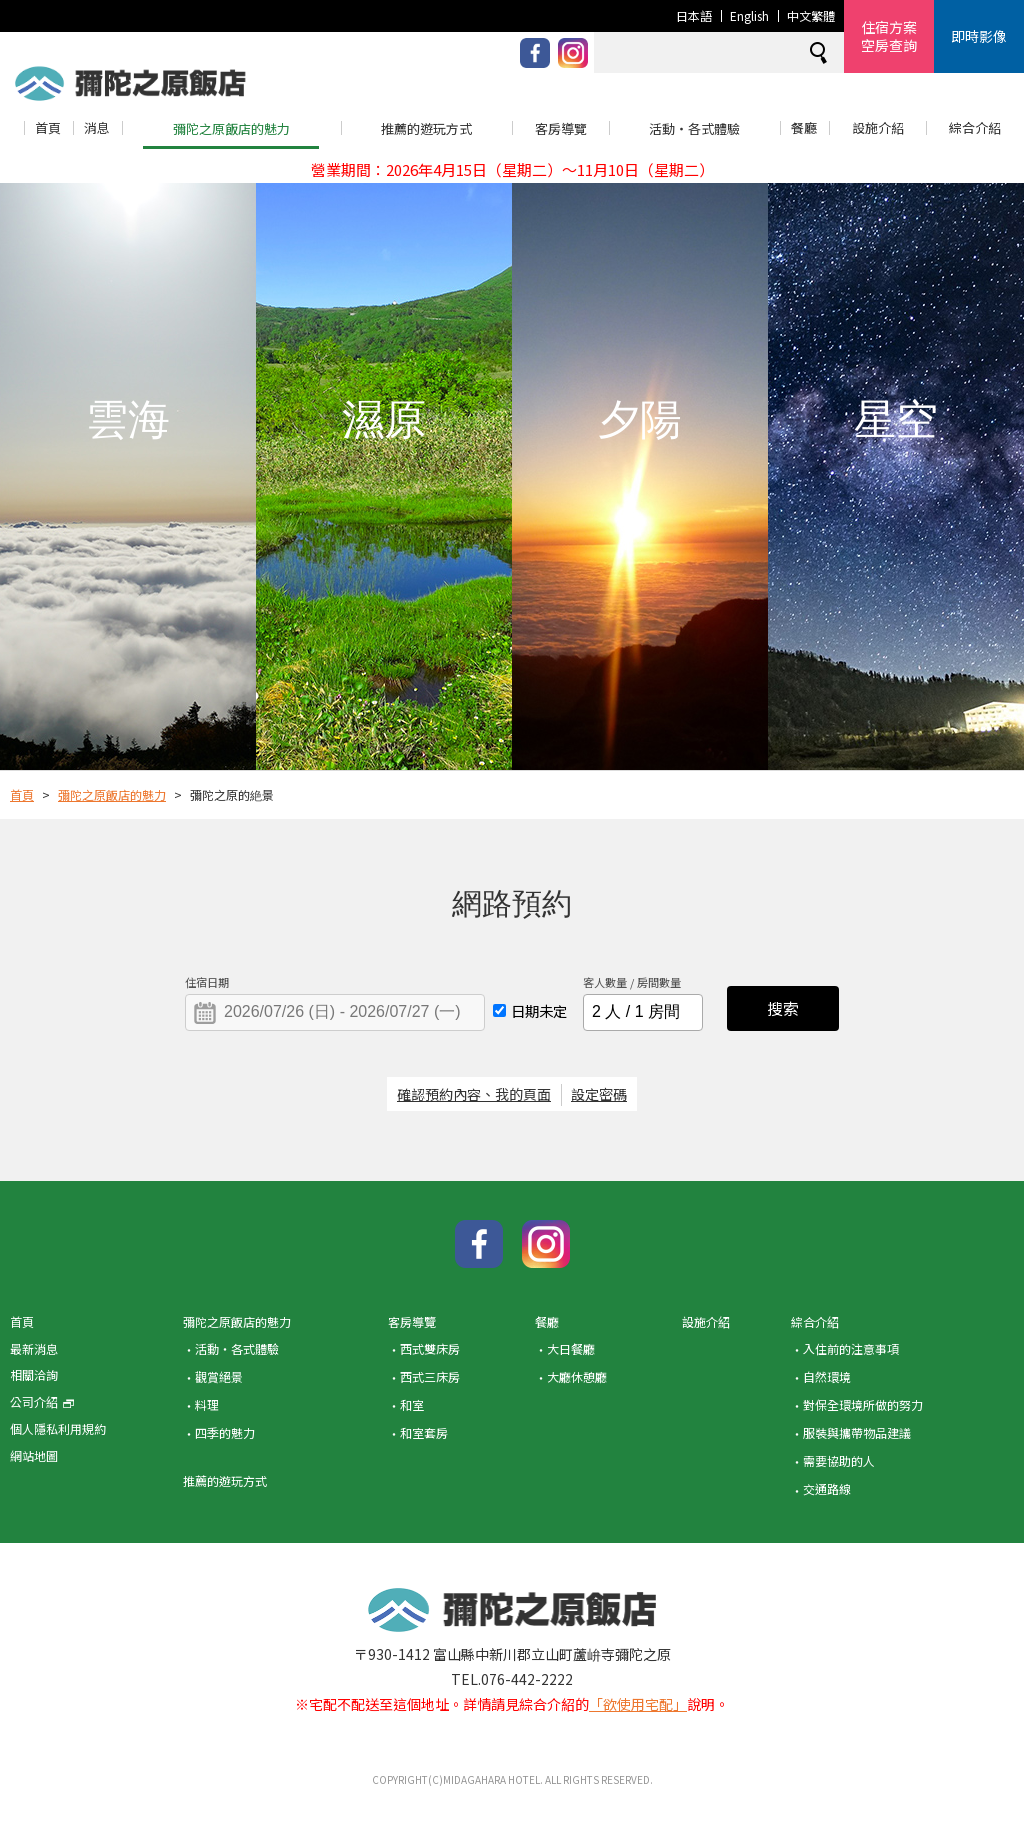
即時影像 (979, 36)
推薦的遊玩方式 (426, 128)
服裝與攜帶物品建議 (857, 1432)
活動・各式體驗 (694, 128)
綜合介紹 (975, 127)
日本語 (694, 15)
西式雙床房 (430, 1348)
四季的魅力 (225, 1432)
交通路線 (827, 1488)
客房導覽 (561, 128)
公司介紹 (42, 1401)
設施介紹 (878, 127)
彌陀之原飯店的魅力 (231, 128)
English (749, 15)
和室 (412, 1404)
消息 (97, 127)
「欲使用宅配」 (638, 1704)
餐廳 (804, 127)
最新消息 (34, 1348)
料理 (207, 1404)
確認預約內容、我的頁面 (474, 1094)
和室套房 (424, 1432)
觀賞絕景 (219, 1376)
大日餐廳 (571, 1348)
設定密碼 (599, 1094)
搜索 (783, 1008)
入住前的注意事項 (851, 1348)
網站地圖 (34, 1455)
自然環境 (827, 1376)
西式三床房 (430, 1376)
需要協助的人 (839, 1460)
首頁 (48, 127)
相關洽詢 (34, 1374)
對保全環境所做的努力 (863, 1404)
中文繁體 (811, 15)
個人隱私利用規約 (58, 1428)
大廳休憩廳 (577, 1376)
